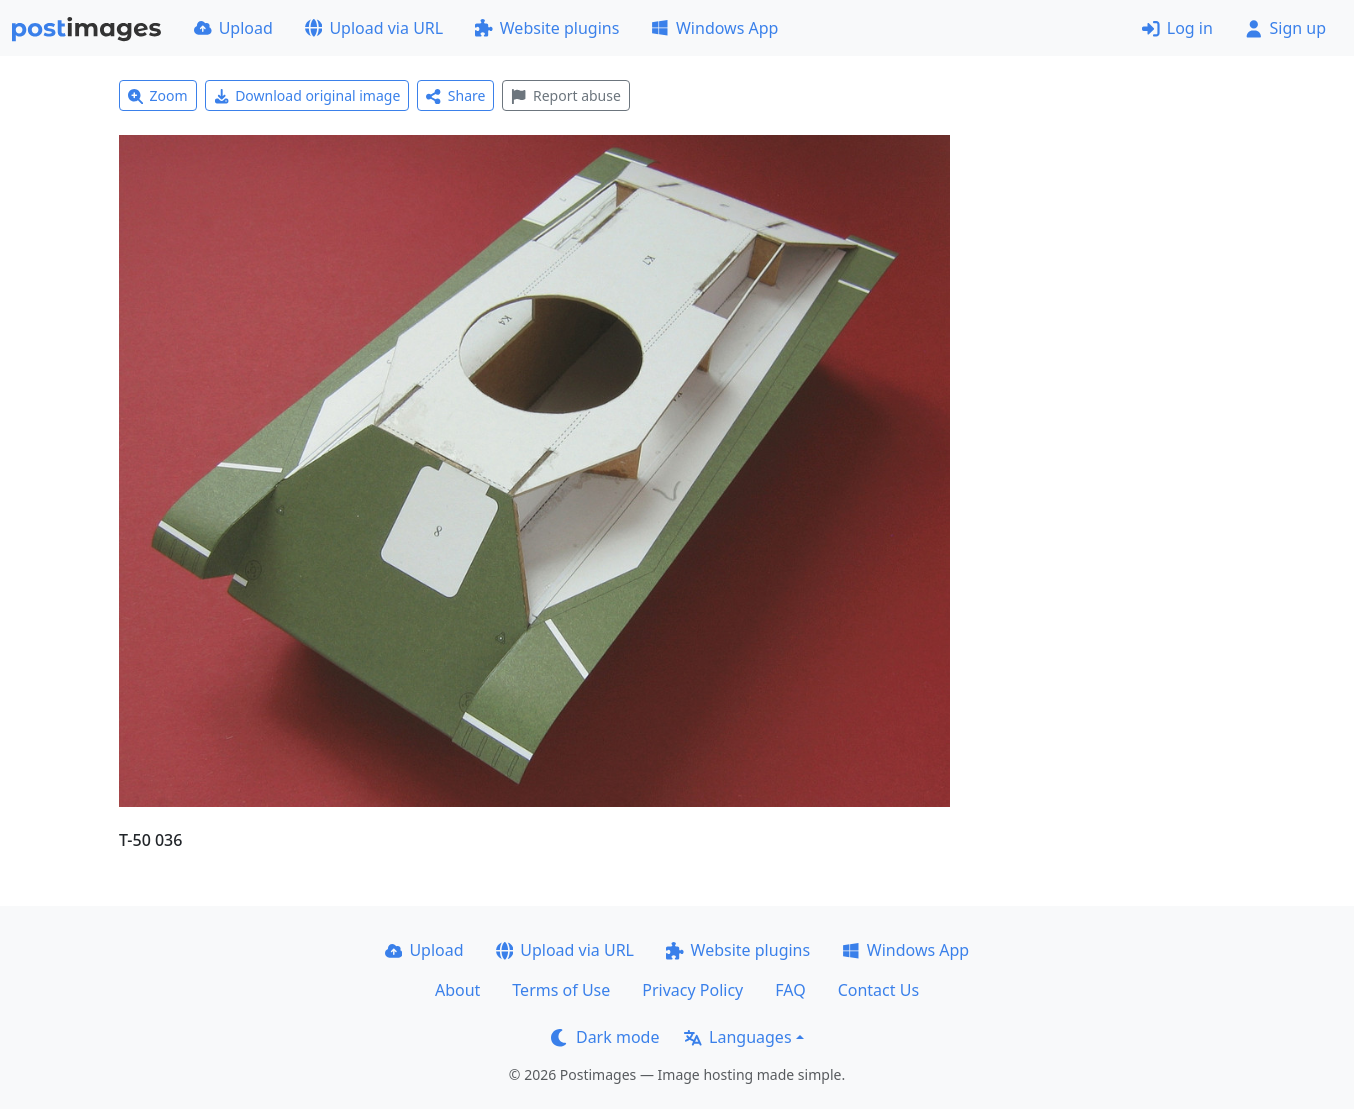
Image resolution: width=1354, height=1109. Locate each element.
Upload (233, 28)
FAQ (790, 990)
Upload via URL (374, 28)
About (457, 990)
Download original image (307, 95)
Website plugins (547, 28)
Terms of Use (561, 990)
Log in (1177, 28)
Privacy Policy (692, 990)
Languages (737, 1037)
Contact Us (878, 990)
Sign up (1285, 28)
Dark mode (605, 1037)
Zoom (158, 95)
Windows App (714, 28)
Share (455, 95)
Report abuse (565, 95)
